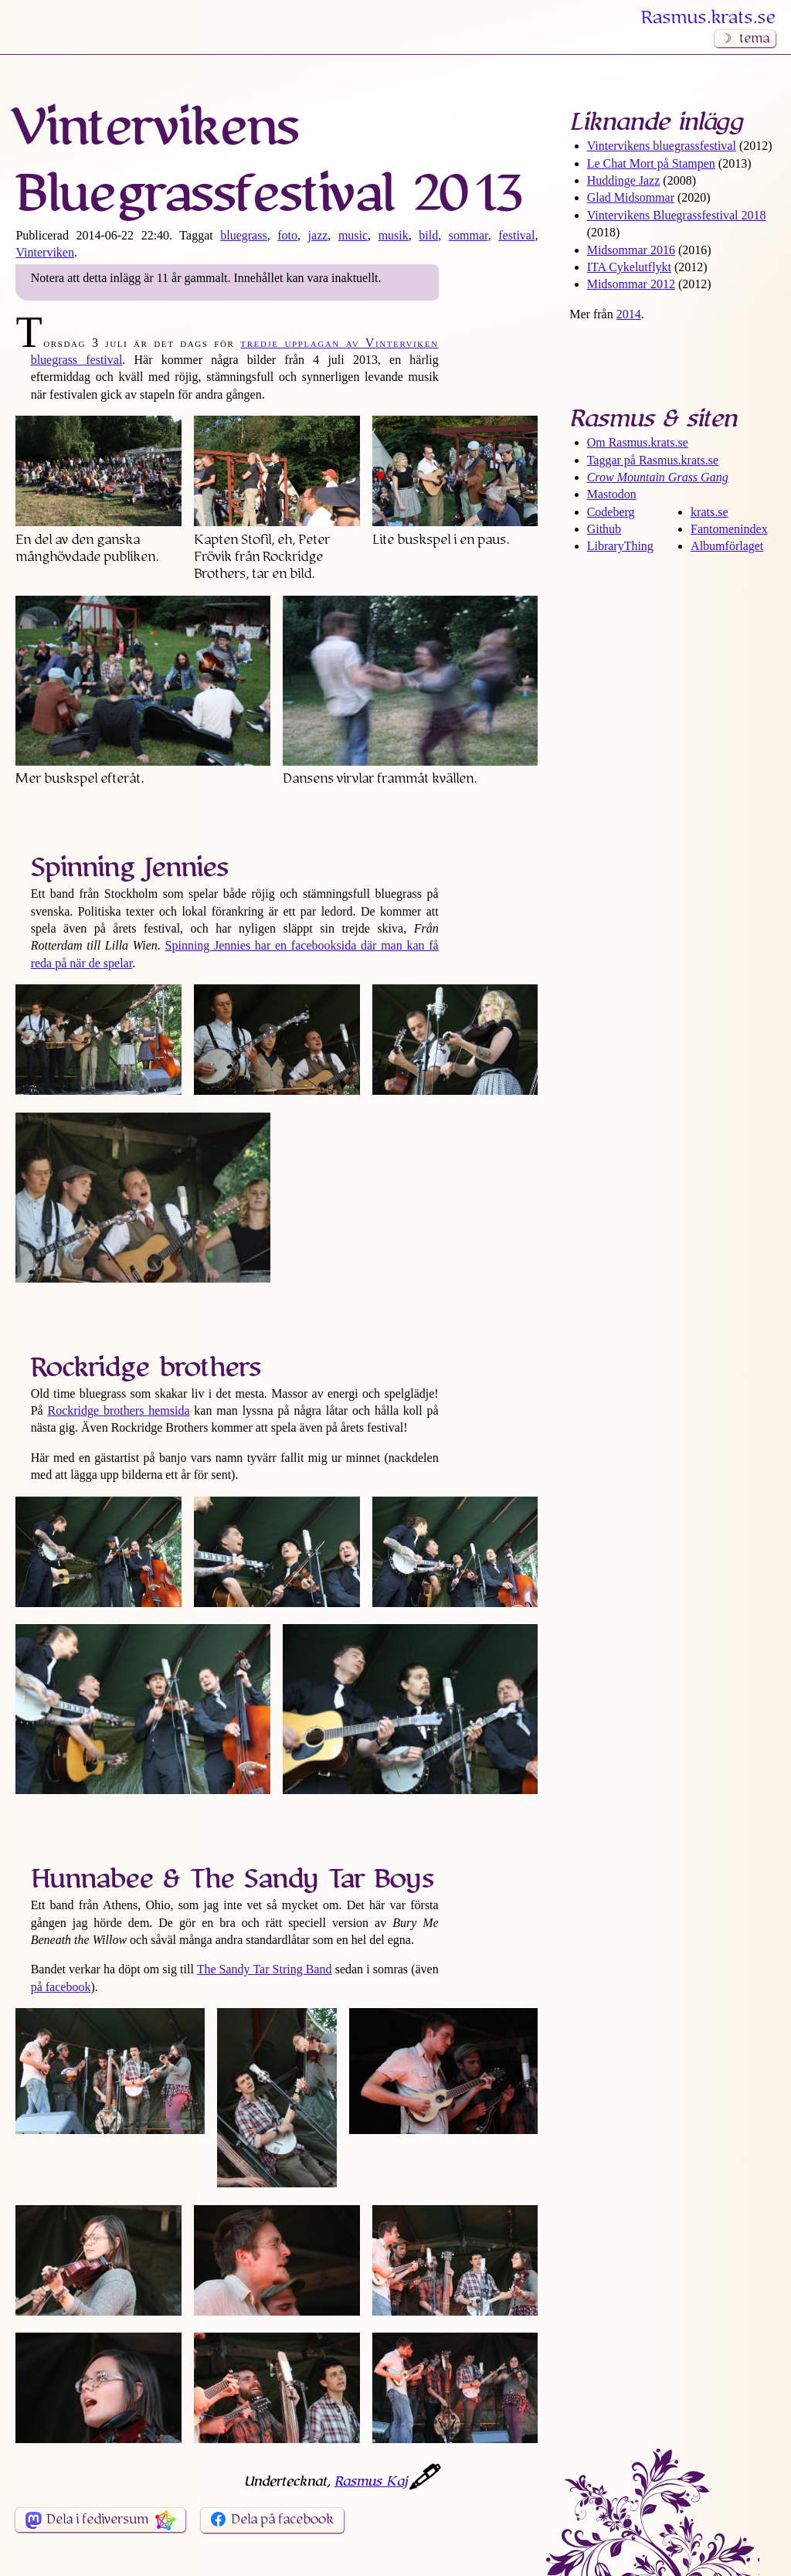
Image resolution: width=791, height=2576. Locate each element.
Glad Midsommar (630, 197)
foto (287, 235)
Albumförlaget (727, 545)
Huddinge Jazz (623, 180)
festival (516, 235)
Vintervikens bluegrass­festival (661, 145)
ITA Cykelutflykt (629, 267)
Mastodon (612, 494)
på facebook (61, 1986)
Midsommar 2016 (631, 250)
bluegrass (243, 235)
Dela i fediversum (97, 2519)
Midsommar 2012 (631, 284)
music (353, 235)
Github (604, 528)
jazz (318, 235)
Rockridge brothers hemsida (118, 1410)
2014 (628, 314)
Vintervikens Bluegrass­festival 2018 (676, 215)
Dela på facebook (282, 2519)
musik (394, 235)
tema (754, 38)
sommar (468, 235)
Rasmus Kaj (370, 2481)
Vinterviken (44, 252)
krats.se (709, 511)
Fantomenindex (729, 528)
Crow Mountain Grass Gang (657, 477)
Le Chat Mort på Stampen (651, 163)
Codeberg (611, 511)
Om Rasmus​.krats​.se (637, 442)
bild (428, 235)
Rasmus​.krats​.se (708, 18)
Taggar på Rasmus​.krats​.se (652, 460)
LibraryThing (620, 545)
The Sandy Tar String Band (264, 1969)
